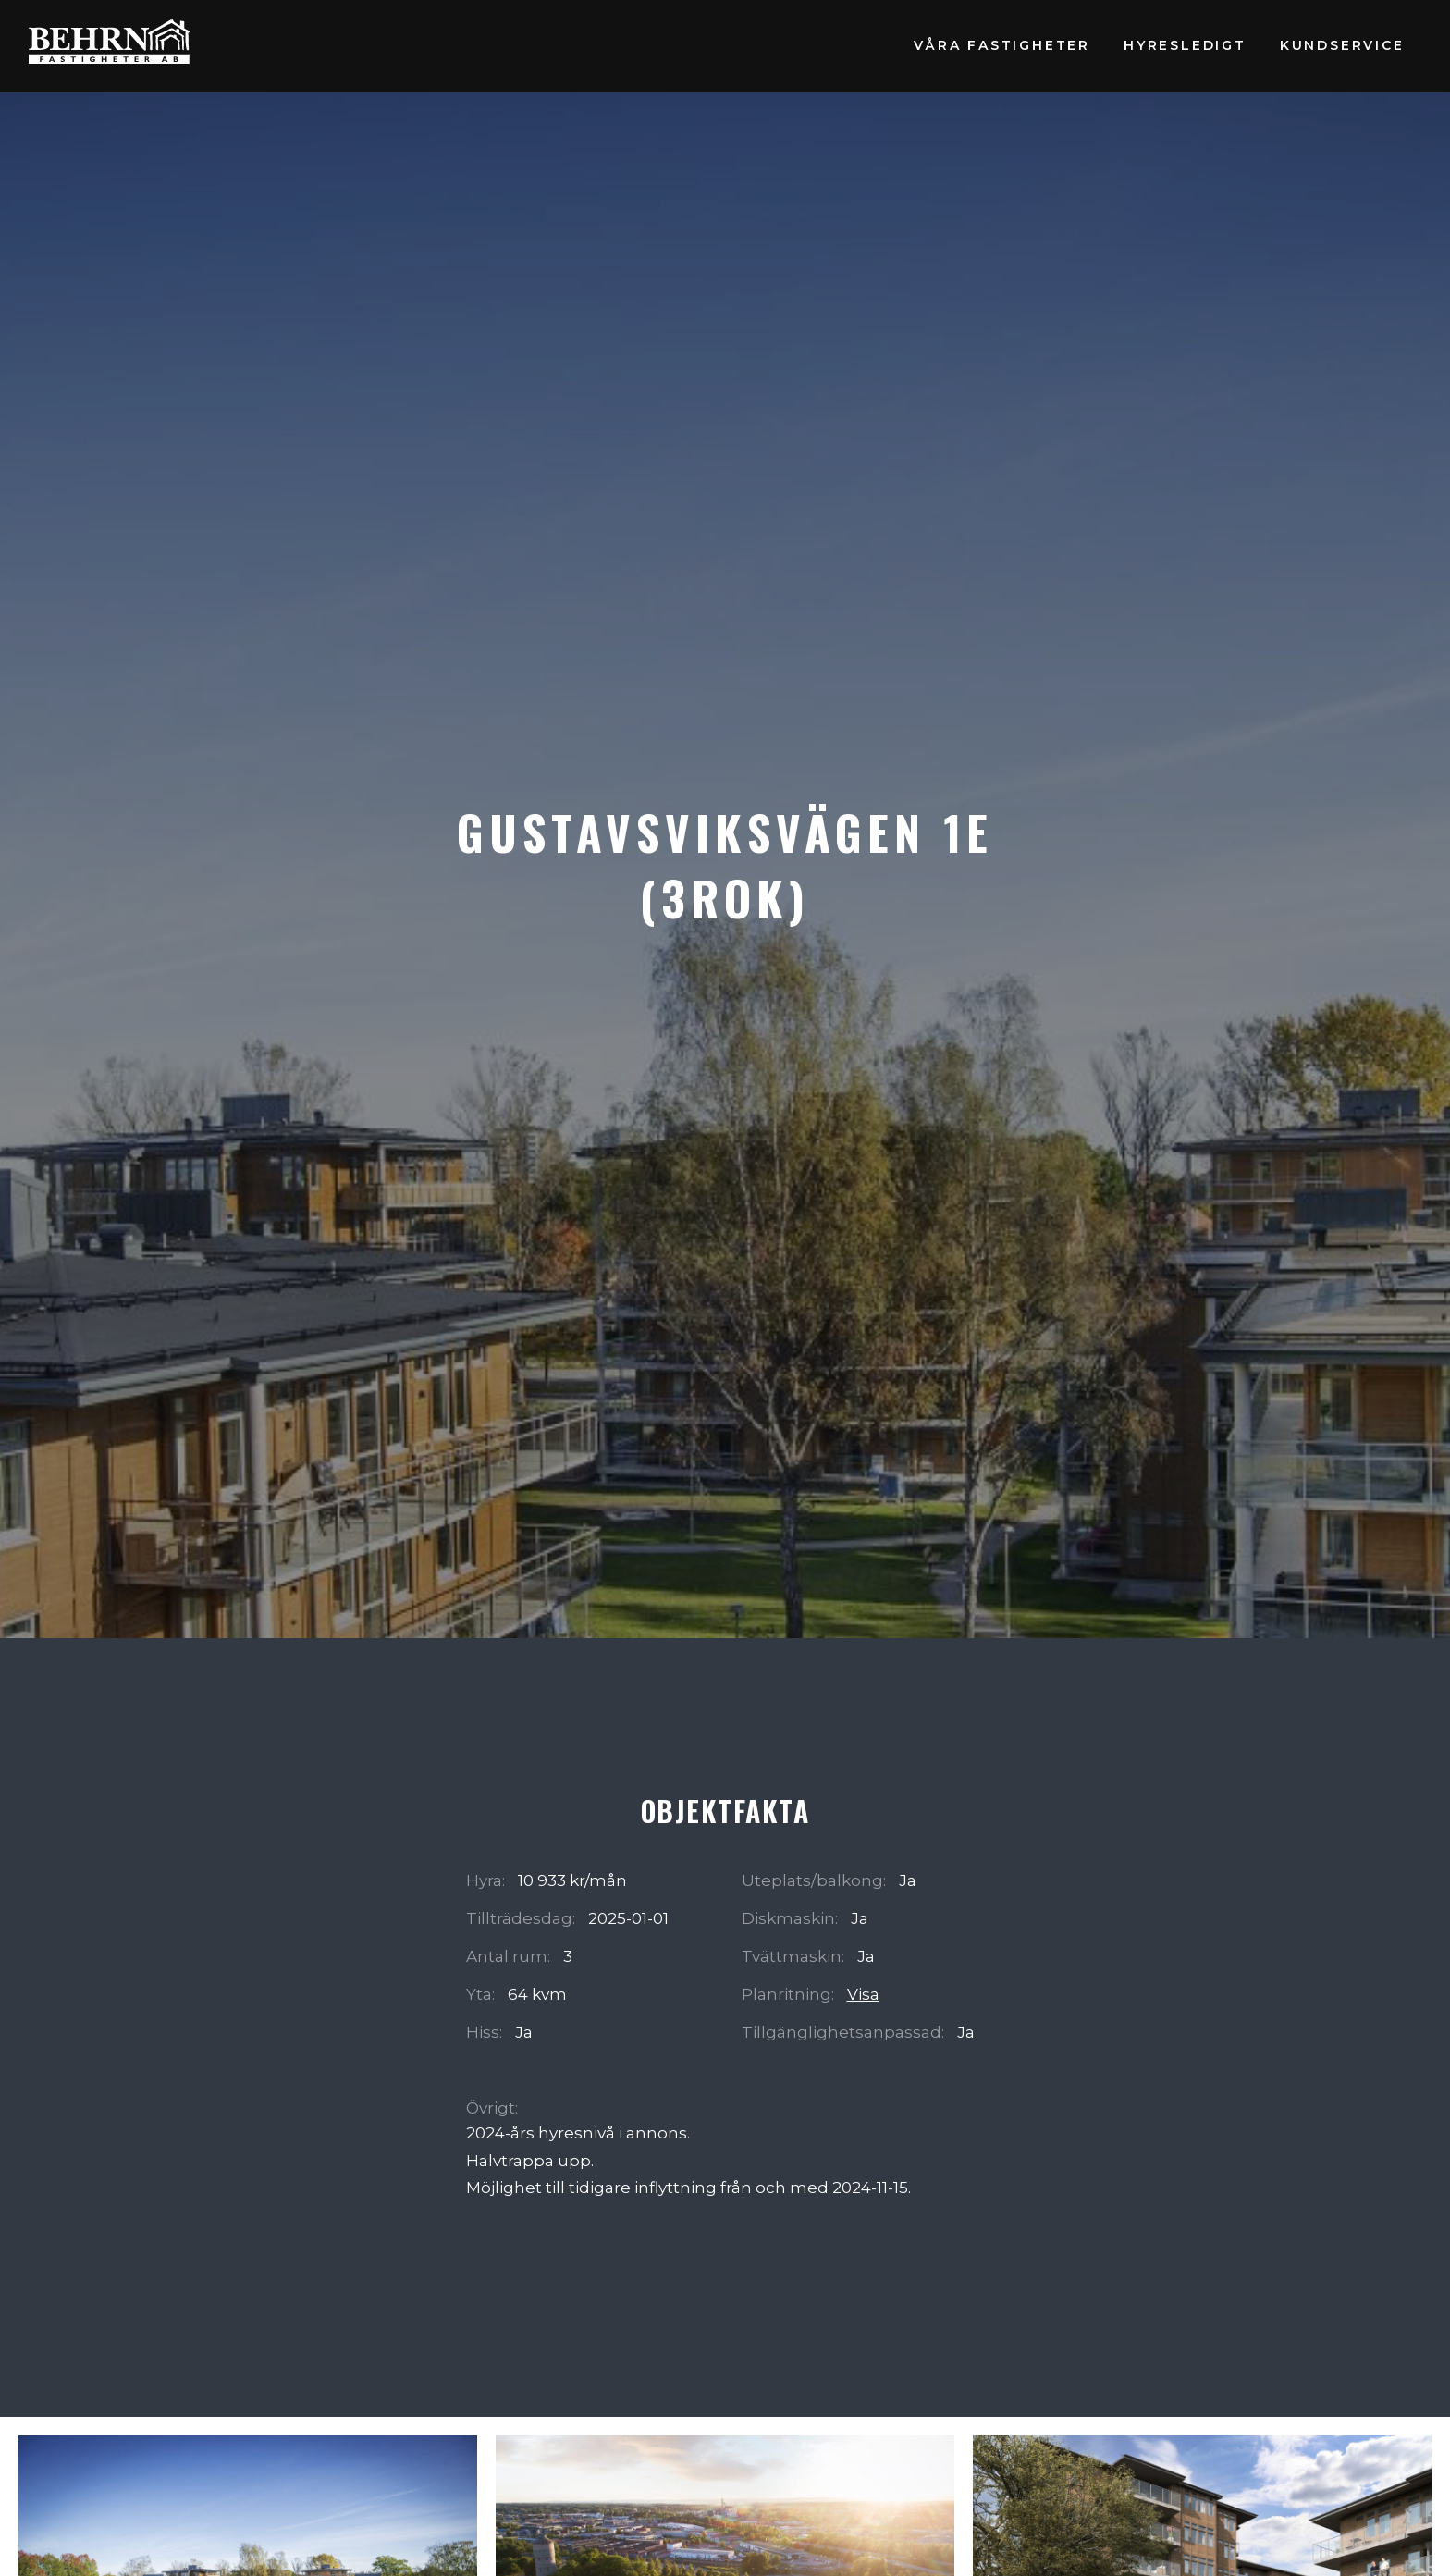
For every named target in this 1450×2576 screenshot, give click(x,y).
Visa (863, 1993)
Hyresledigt (1185, 45)
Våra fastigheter (1002, 45)
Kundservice (1342, 45)
